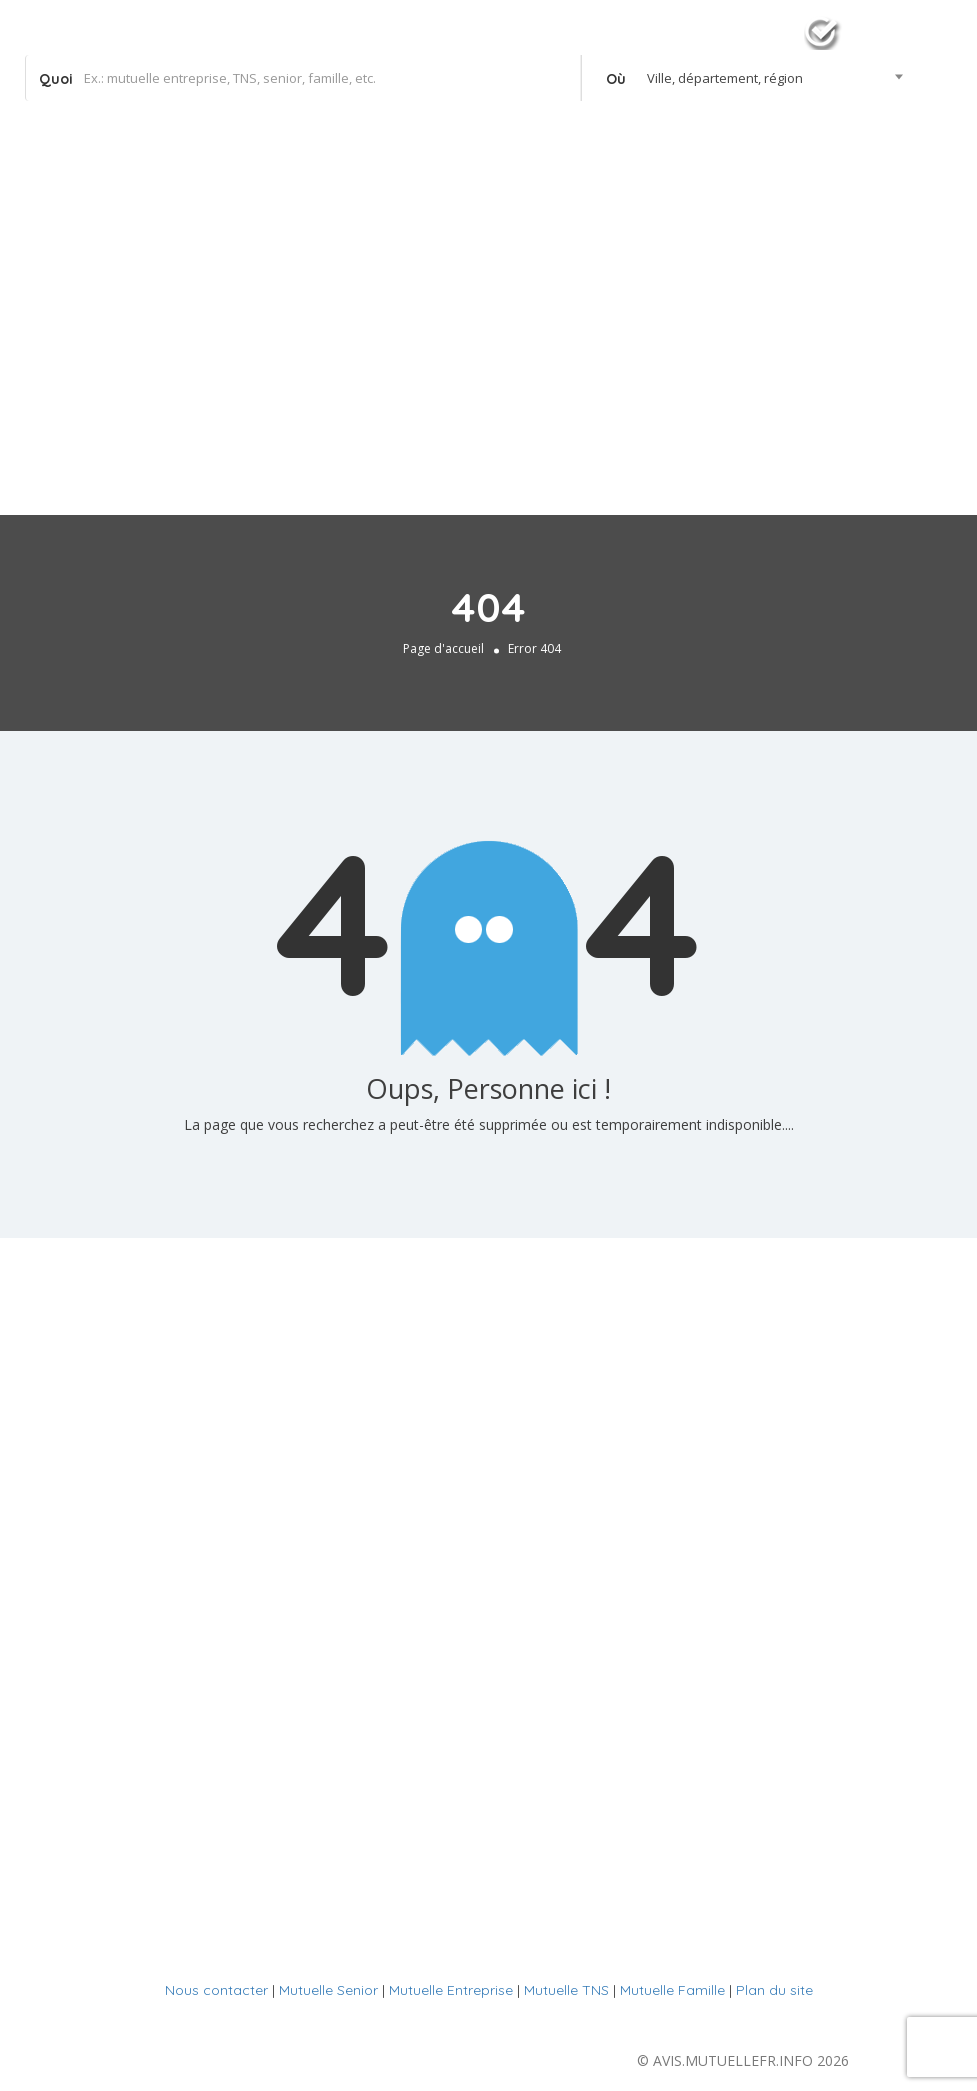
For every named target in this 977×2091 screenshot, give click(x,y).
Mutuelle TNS (566, 1990)
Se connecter (881, 135)
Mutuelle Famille (672, 1990)
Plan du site (774, 1990)
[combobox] (748, 78)
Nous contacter (216, 1990)
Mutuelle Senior (328, 1990)
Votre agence (889, 181)
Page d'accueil (443, 648)
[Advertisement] (488, 355)
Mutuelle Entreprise (451, 1990)
